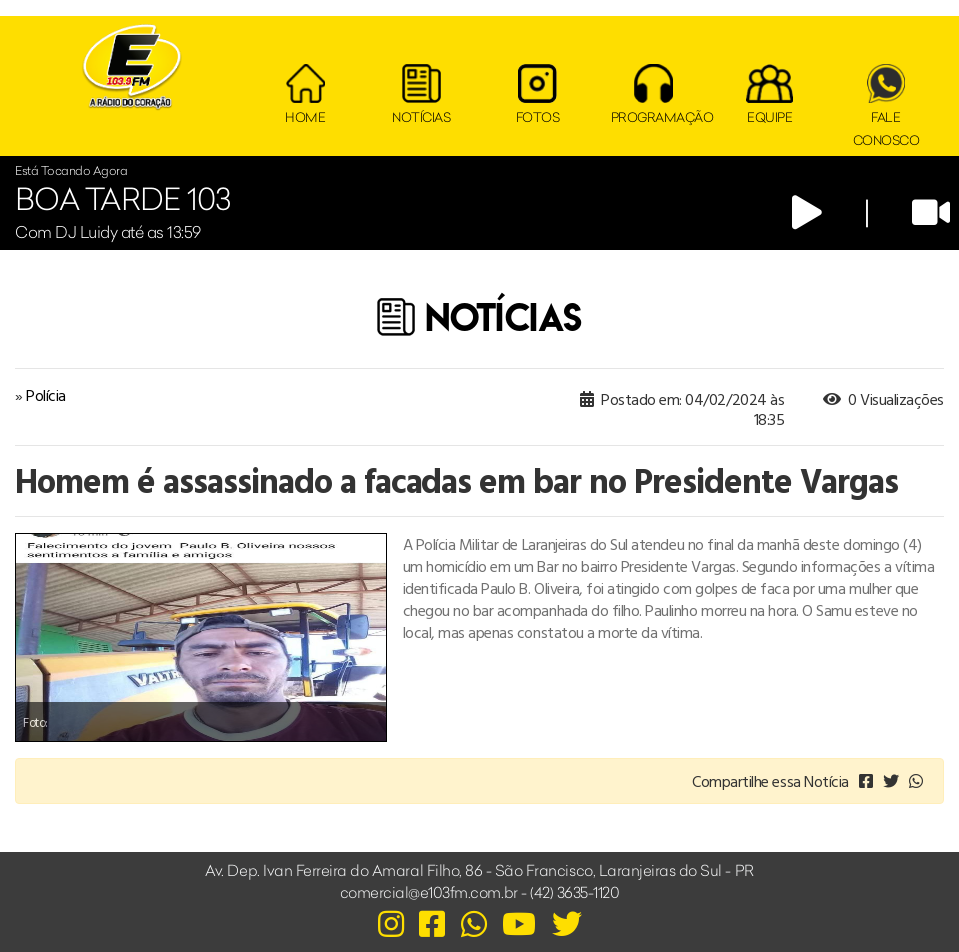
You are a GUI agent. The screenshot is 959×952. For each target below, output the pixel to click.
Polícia (46, 395)
